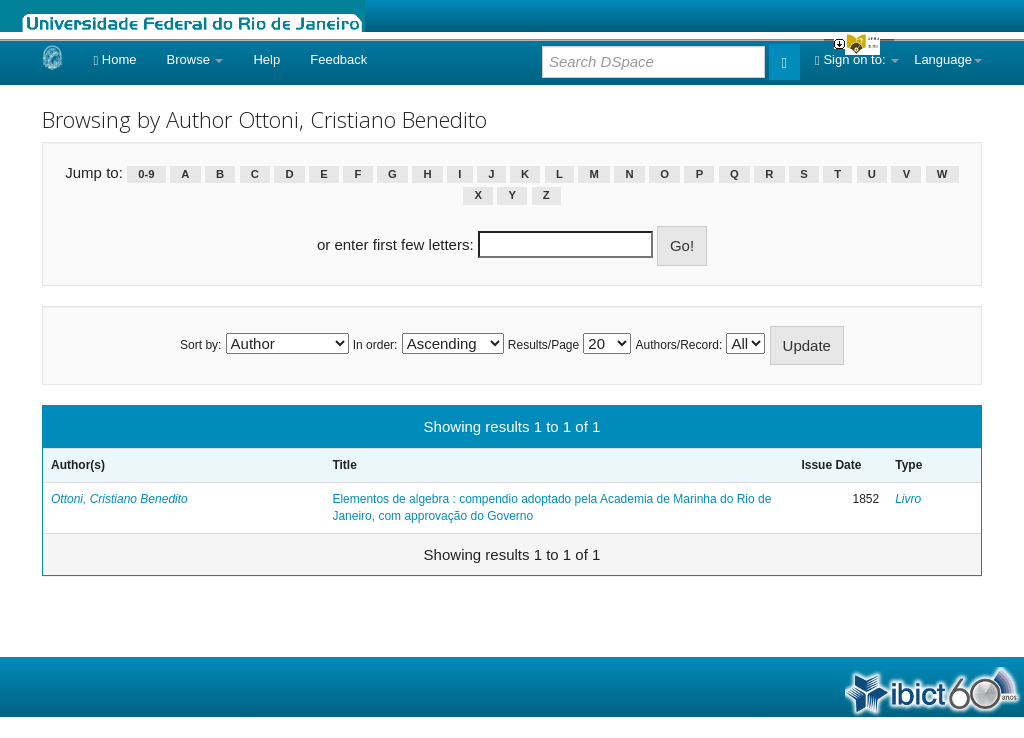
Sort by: (200, 345)
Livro (908, 499)
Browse (195, 59)
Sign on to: (857, 59)
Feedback (338, 59)
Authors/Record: (679, 345)
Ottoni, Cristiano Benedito (119, 499)
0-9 (146, 174)
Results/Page (543, 345)
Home (114, 59)
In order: (375, 345)
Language (948, 59)
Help (266, 59)
